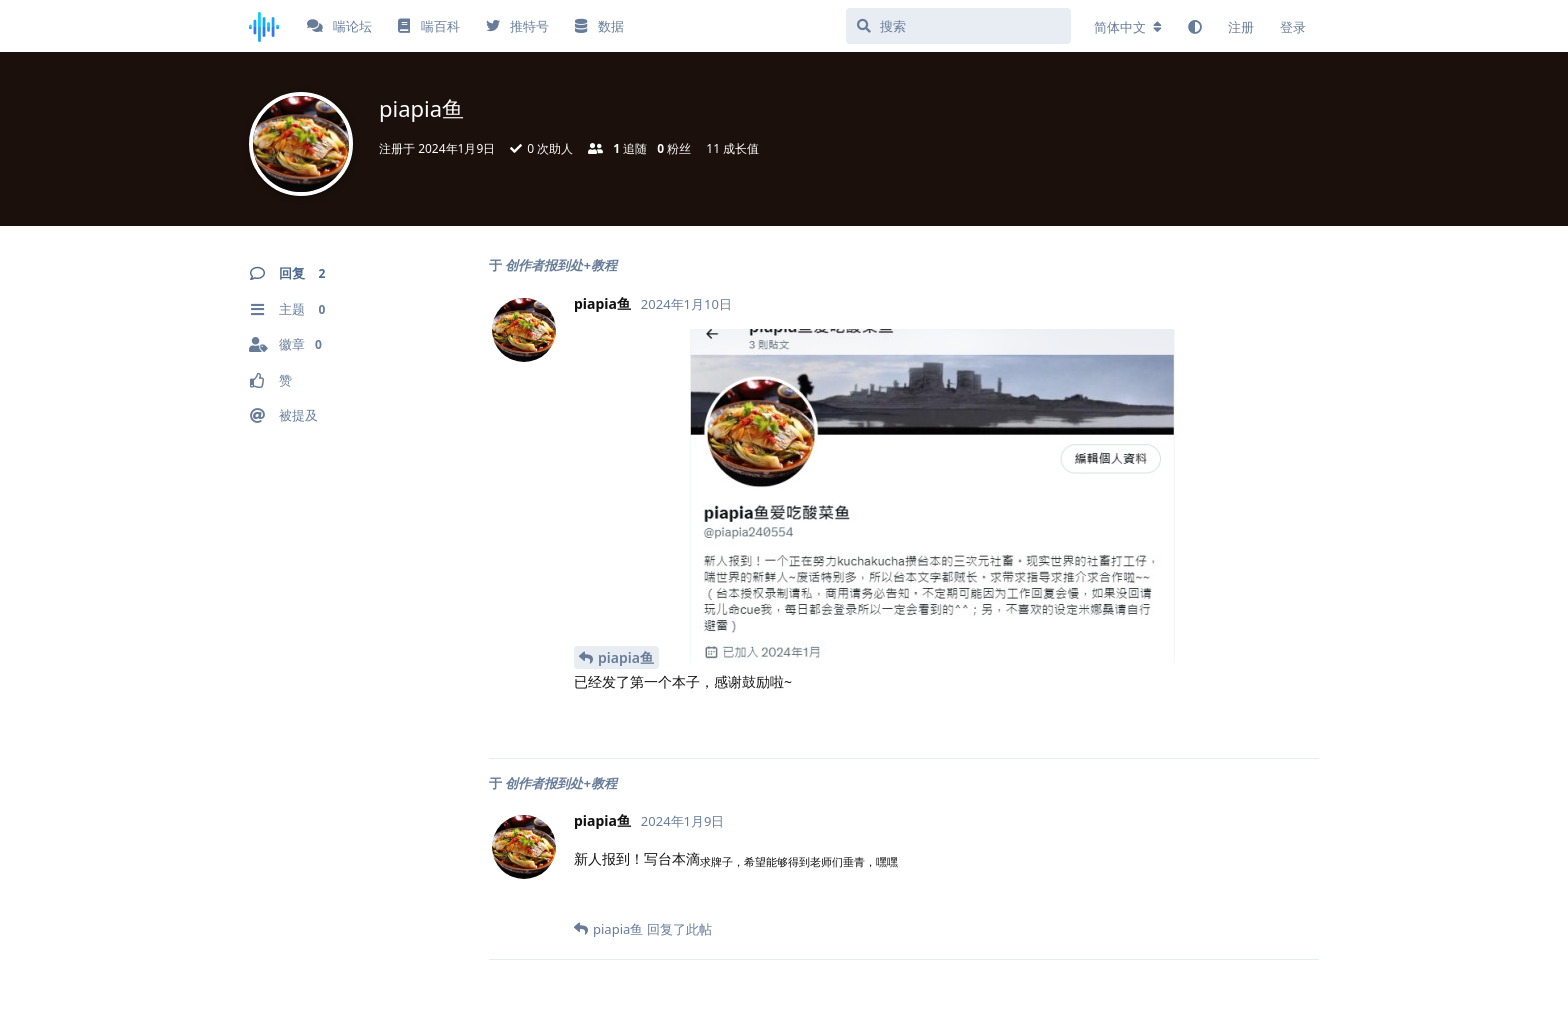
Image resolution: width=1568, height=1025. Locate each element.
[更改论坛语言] (1128, 27)
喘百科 (428, 26)
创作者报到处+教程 (560, 265)
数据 (599, 26)
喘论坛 (339, 26)
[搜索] (958, 26)
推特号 (517, 26)
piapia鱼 (626, 657)
